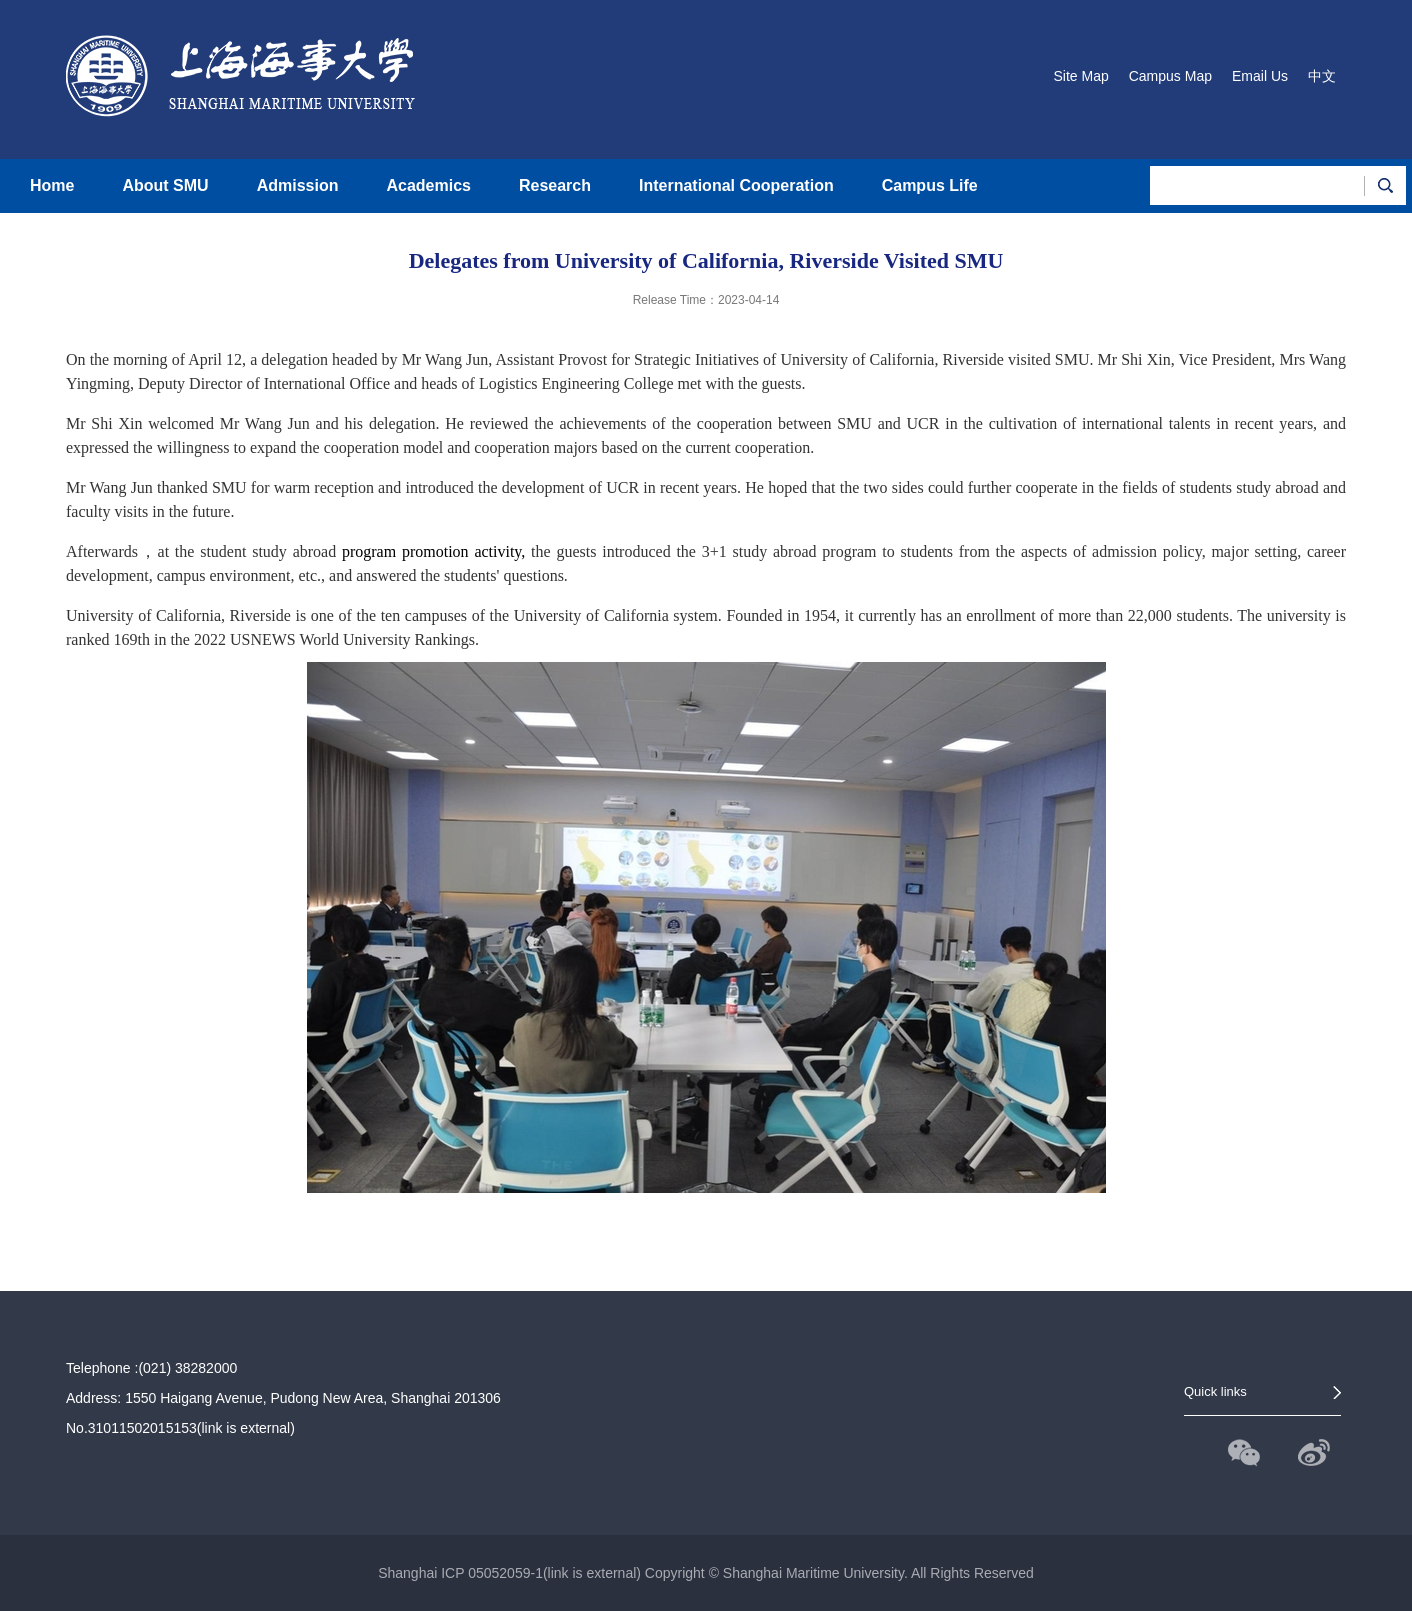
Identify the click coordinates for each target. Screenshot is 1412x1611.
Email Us (1260, 76)
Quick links (1215, 1391)
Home (52, 185)
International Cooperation (736, 185)
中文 (1322, 76)
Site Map (1080, 76)
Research (555, 185)
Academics (428, 185)
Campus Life (930, 185)
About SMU (165, 185)
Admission (298, 185)
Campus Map (1170, 76)
